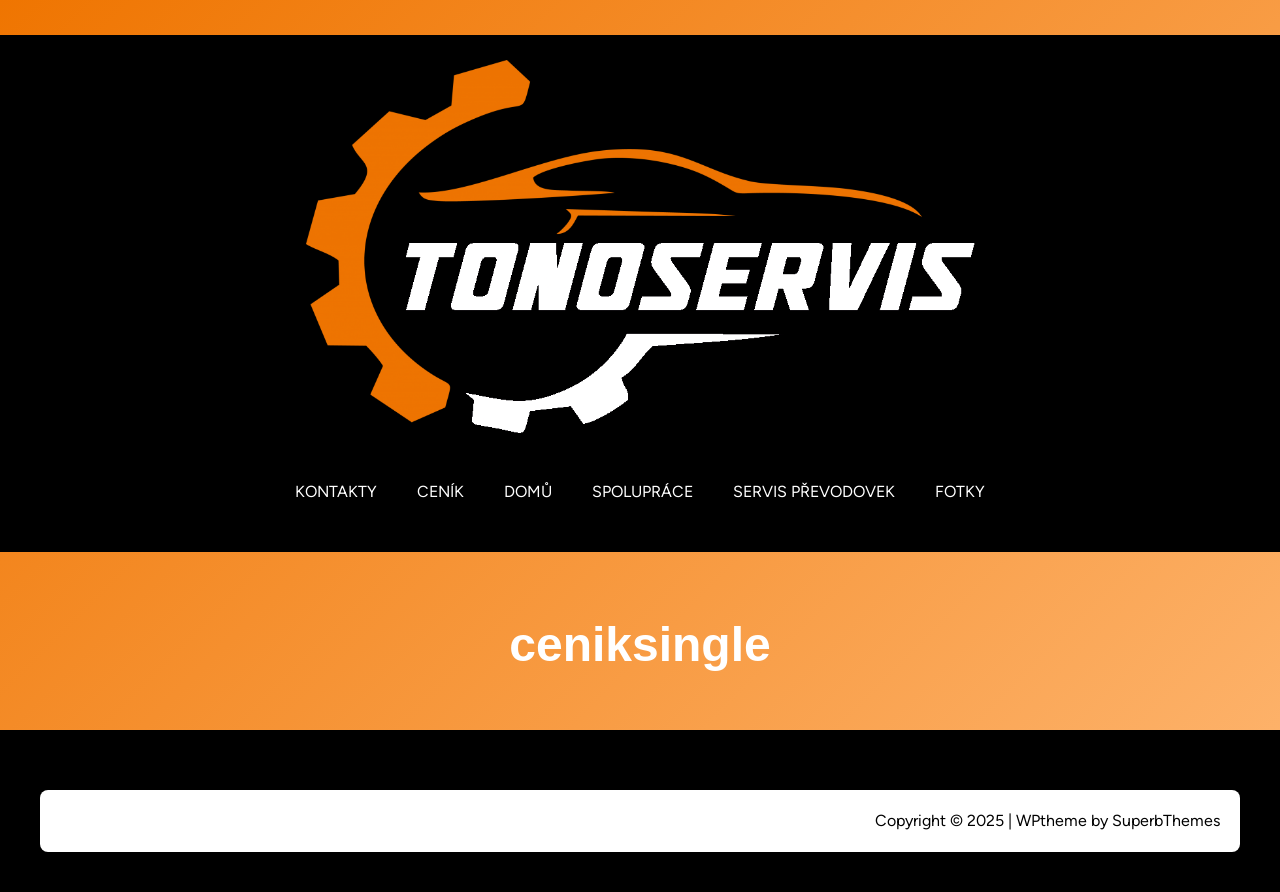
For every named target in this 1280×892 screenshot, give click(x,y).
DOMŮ (528, 491)
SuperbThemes (1166, 820)
